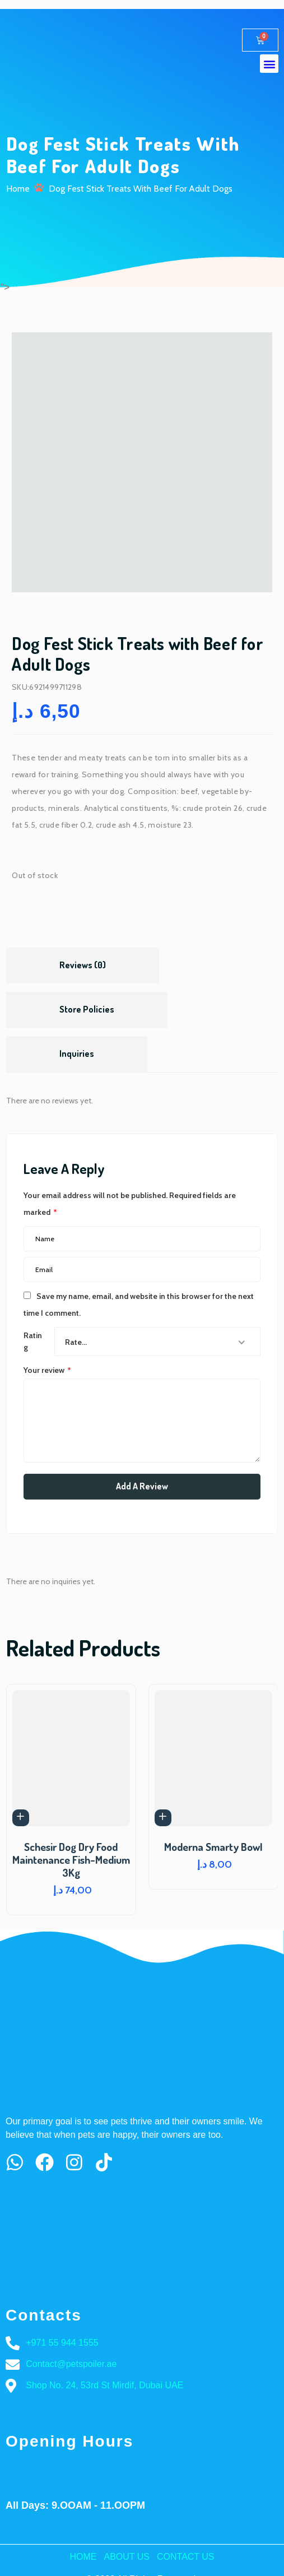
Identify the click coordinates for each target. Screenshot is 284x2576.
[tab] (82, 965)
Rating (33, 1341)
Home (18, 188)
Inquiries (76, 1053)
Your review (47, 1370)
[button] (269, 63)
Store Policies (86, 1009)
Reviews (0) (82, 965)
